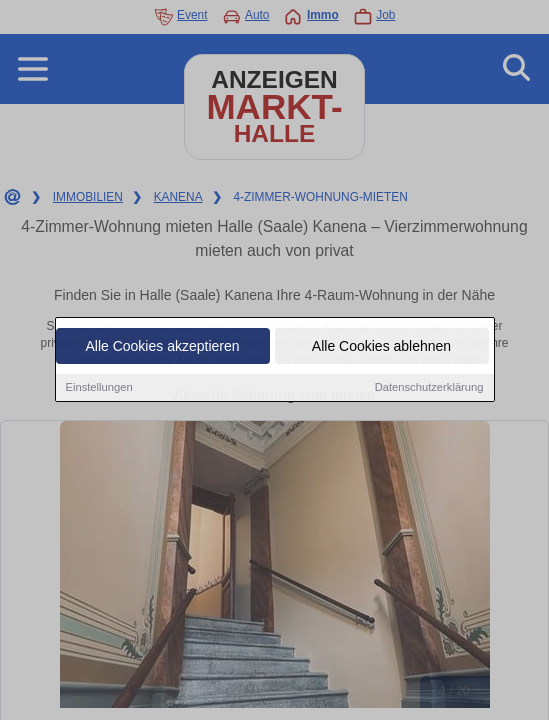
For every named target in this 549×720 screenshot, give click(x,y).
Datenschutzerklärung (429, 389)
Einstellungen (99, 389)
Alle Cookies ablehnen (381, 348)
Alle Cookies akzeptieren (162, 348)
